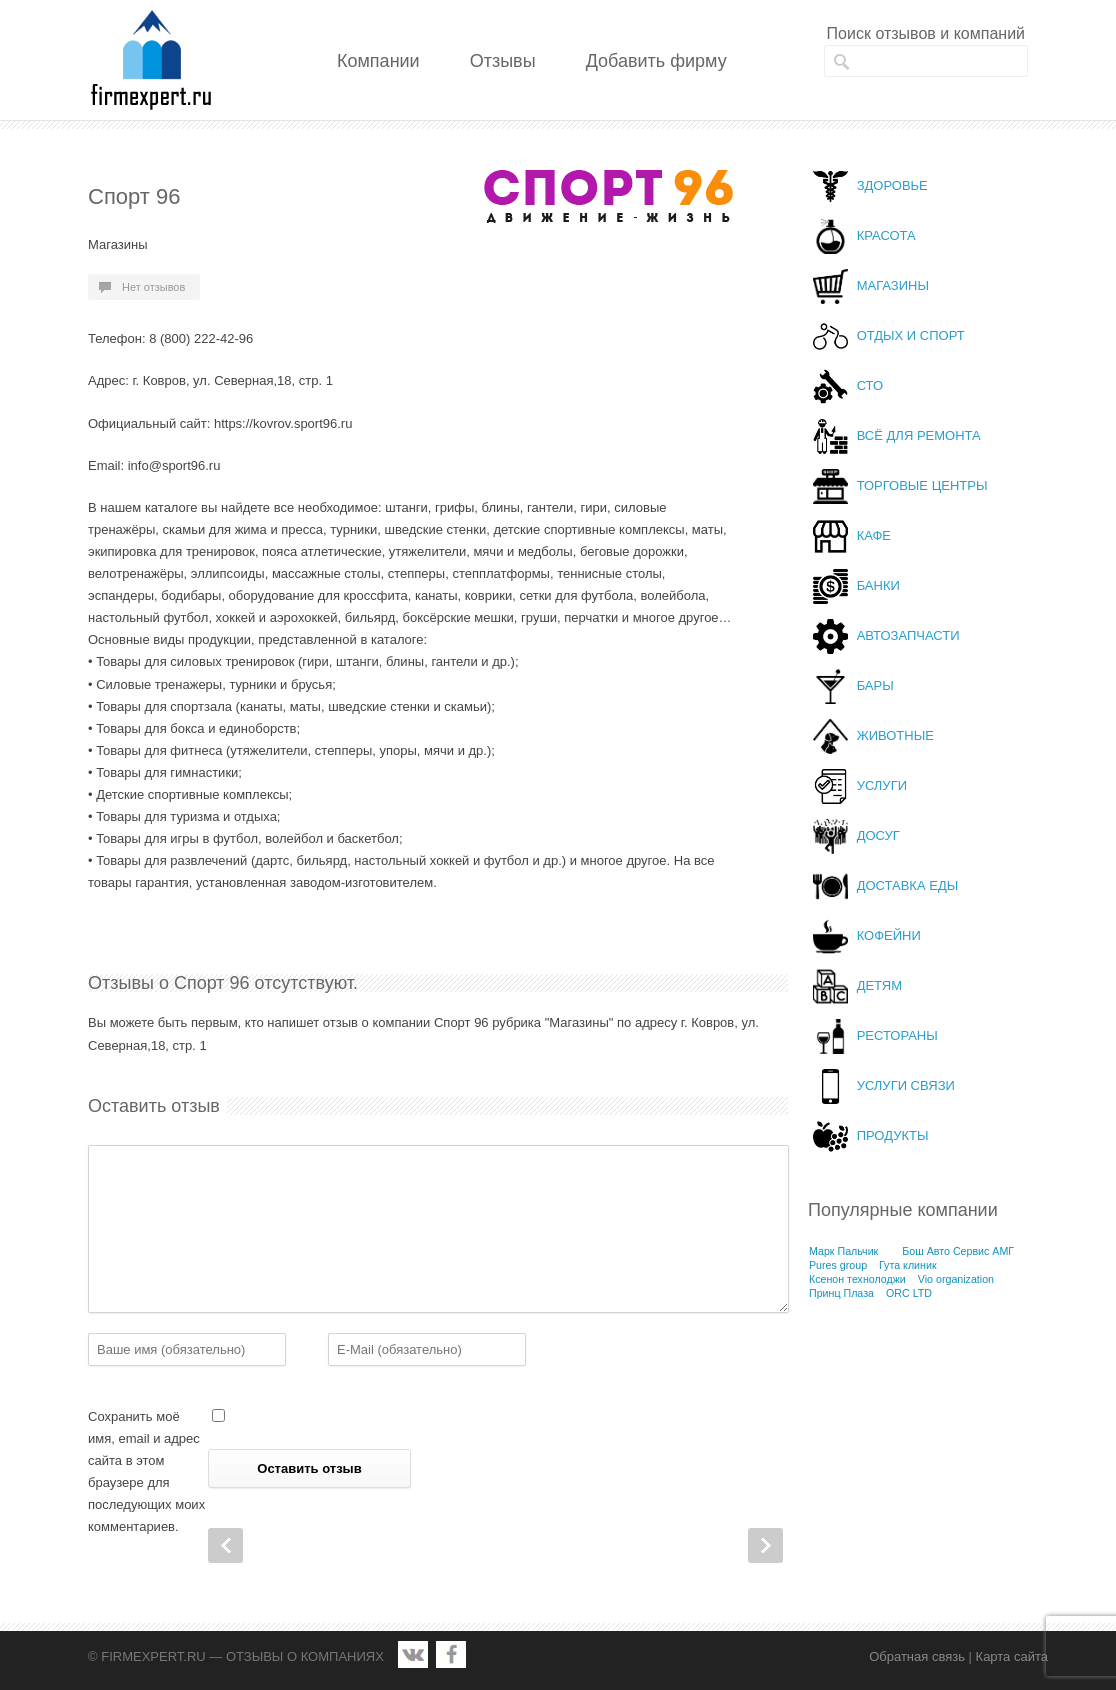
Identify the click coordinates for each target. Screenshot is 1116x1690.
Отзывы (503, 61)
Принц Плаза (841, 1293)
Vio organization (956, 1279)
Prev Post (225, 1545)
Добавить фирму (656, 61)
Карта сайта (1012, 1656)
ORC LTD (909, 1293)
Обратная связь (917, 1656)
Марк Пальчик (843, 1251)
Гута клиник (908, 1265)
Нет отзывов (153, 287)
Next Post (765, 1545)
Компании (378, 61)
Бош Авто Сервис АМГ (958, 1251)
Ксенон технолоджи (857, 1279)
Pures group (838, 1265)
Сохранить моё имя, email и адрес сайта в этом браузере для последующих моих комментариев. (146, 1471)
